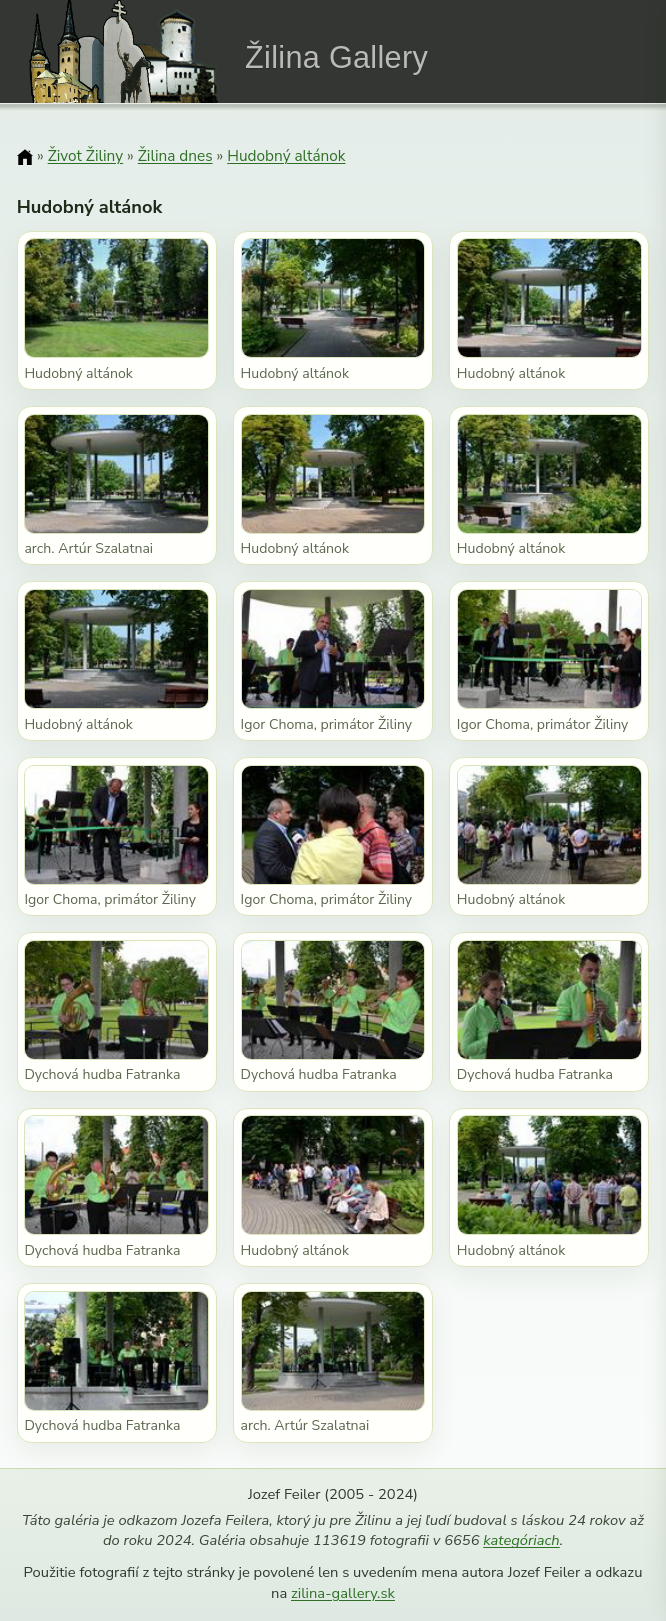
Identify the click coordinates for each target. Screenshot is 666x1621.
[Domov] (25, 157)
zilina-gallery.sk (343, 1593)
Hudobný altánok (286, 155)
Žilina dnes (175, 155)
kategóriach (521, 1540)
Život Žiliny (85, 155)
